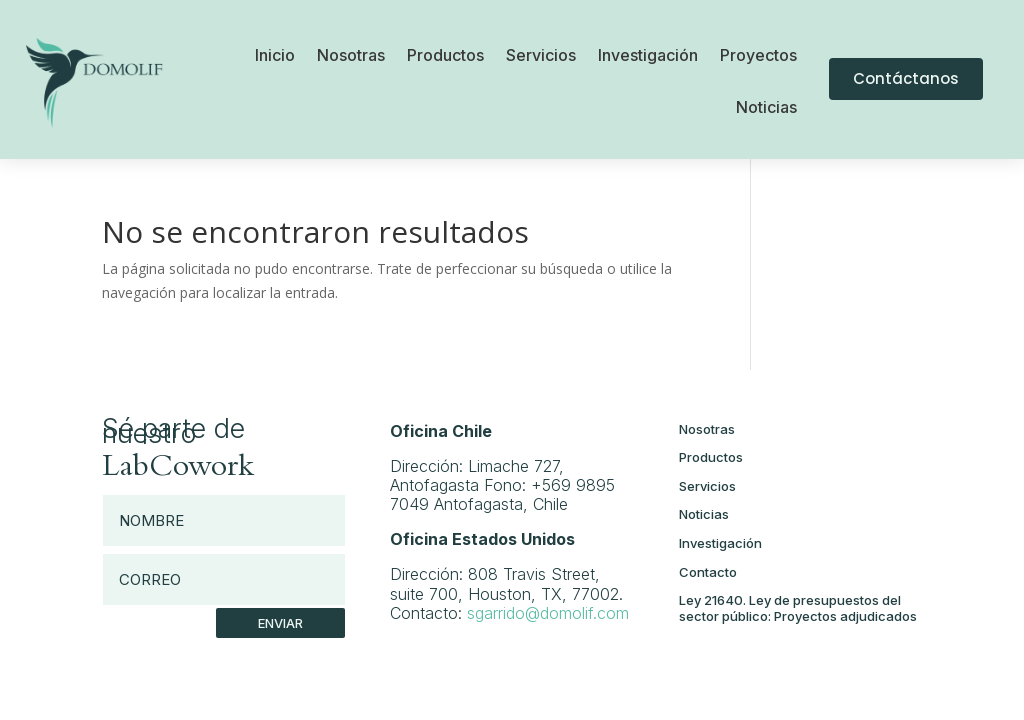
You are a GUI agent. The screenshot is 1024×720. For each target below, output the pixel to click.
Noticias (766, 108)
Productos (445, 56)
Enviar (280, 623)
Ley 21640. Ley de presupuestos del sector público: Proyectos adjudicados (798, 608)
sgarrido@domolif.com (548, 613)
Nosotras (351, 56)
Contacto (708, 572)
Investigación (648, 56)
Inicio (275, 56)
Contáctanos (906, 78)
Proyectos (758, 56)
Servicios (541, 56)
